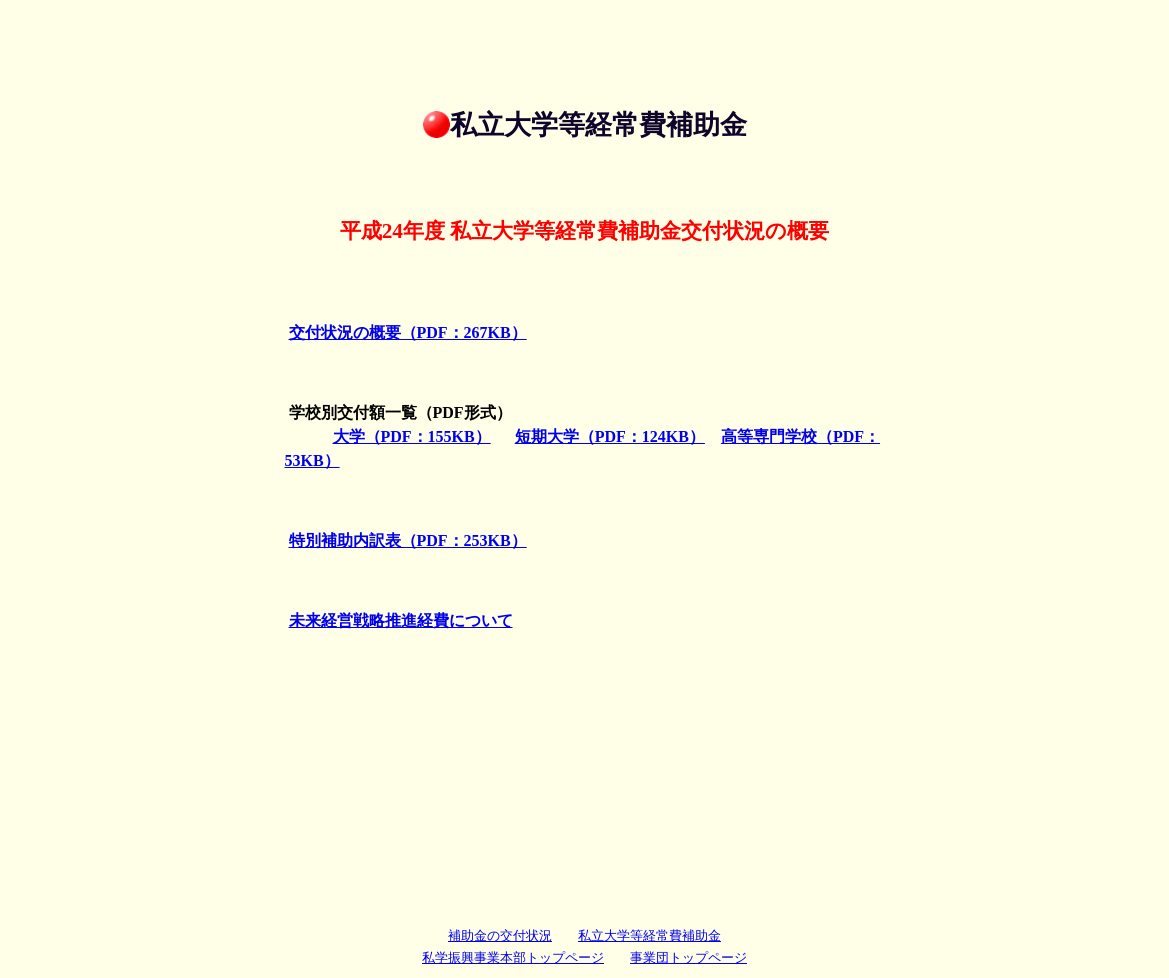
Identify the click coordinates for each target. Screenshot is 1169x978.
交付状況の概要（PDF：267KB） (408, 332)
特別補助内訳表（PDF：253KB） (408, 540)
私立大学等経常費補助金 (649, 935)
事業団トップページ (688, 957)
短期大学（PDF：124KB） (610, 436)
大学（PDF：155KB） (412, 436)
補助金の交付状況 (500, 935)
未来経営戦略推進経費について (401, 620)
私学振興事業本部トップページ (513, 957)
